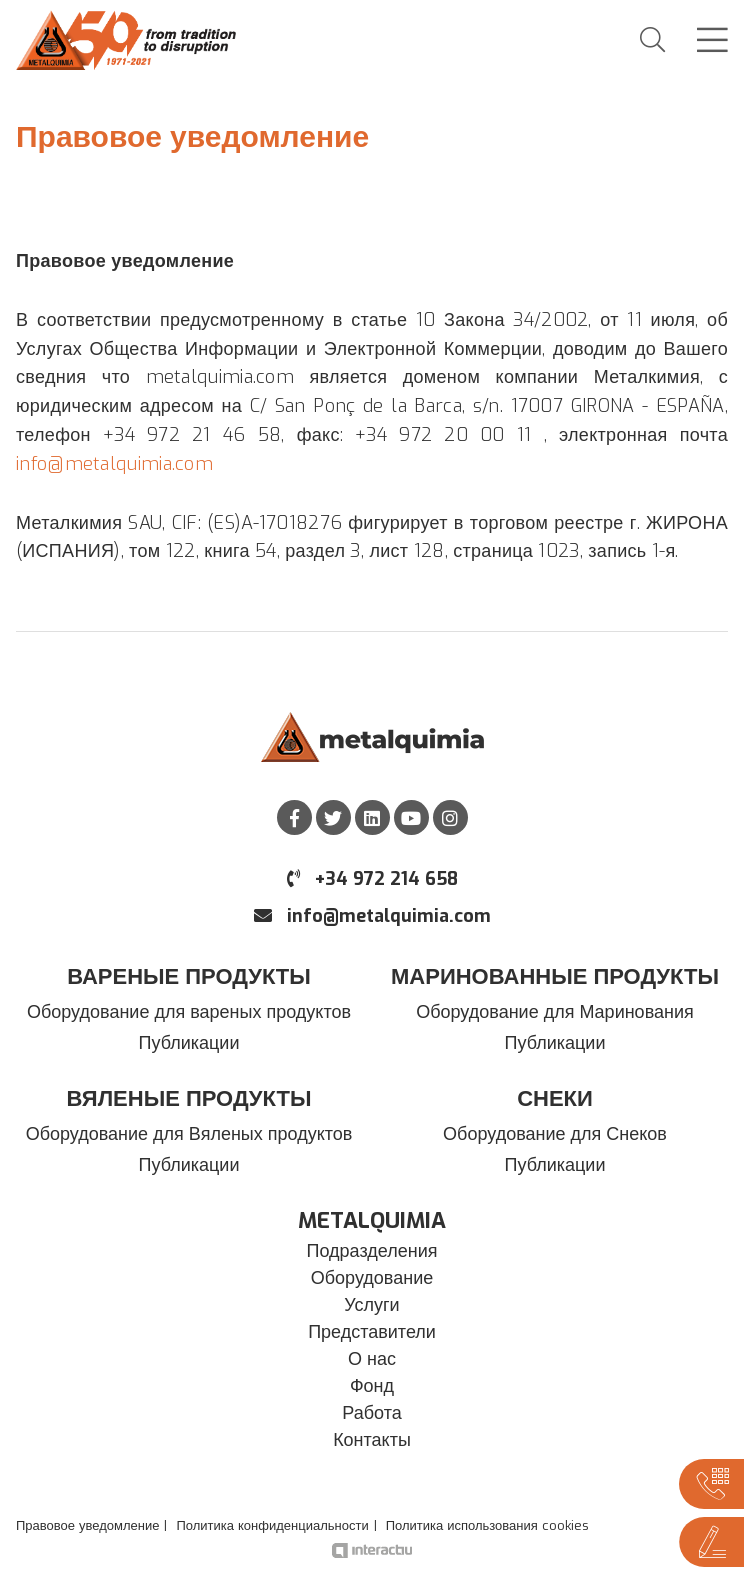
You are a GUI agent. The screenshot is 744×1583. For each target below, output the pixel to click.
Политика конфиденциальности (272, 1525)
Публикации (189, 1043)
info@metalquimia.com (114, 464)
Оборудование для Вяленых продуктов (189, 1134)
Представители (372, 1332)
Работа (371, 1413)
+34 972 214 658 (372, 879)
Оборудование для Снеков (555, 1134)
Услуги (371, 1305)
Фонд (372, 1386)
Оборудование (372, 1278)
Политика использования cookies (487, 1525)
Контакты (372, 1440)
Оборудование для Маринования (555, 1012)
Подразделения (372, 1251)
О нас (372, 1359)
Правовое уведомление (87, 1525)
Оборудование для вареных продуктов (189, 1012)
